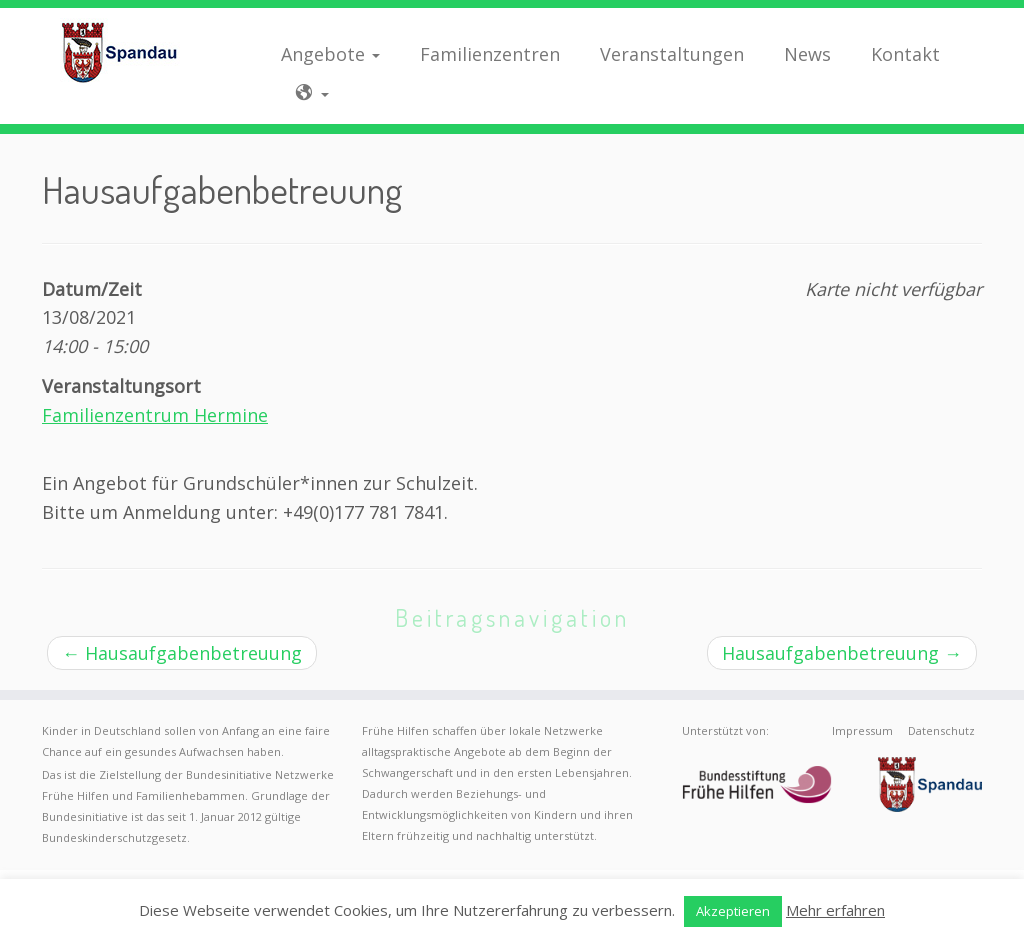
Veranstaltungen (672, 54)
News (807, 54)
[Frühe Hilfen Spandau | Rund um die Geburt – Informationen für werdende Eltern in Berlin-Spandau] (120, 52)
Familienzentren (490, 54)
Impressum (862, 730)
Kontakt (905, 54)
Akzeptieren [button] (733, 911)
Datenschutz (941, 730)
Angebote (330, 54)
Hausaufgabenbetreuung (182, 653)
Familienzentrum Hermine (155, 415)
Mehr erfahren (835, 910)
